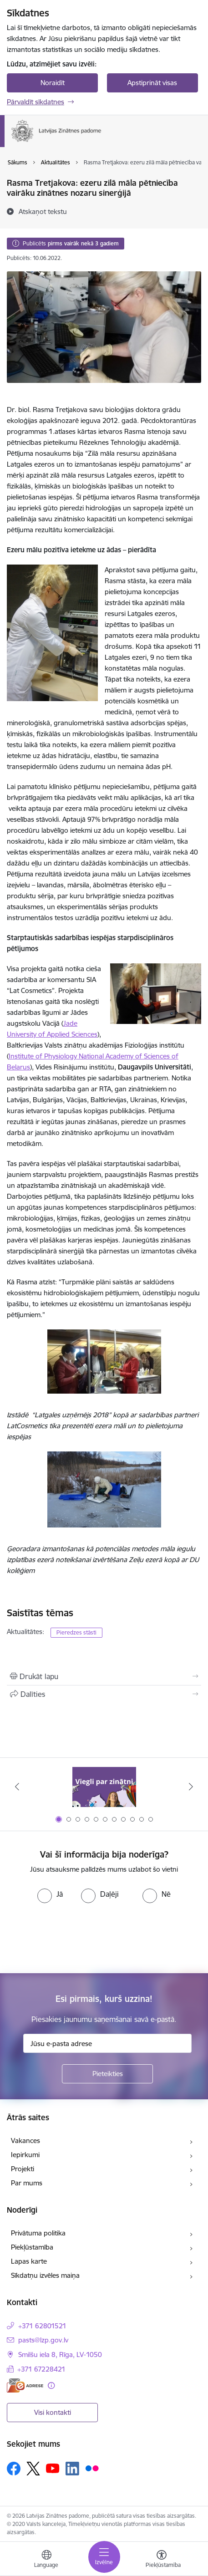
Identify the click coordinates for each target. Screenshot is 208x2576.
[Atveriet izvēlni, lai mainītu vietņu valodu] (46, 2560)
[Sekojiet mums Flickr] (92, 2468)
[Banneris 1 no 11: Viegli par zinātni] (104, 1786)
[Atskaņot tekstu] (43, 211)
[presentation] (76, 1937)
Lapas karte (29, 2261)
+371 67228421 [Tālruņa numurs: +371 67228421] (41, 2369)
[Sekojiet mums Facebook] (13, 2468)
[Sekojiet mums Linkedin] (72, 2468)
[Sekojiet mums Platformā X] (33, 2468)
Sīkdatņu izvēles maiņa (45, 2275)
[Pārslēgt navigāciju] (104, 2557)
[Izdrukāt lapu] (104, 1676)
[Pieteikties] (107, 2073)
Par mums (26, 2183)
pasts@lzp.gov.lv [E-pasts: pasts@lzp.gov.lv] (43, 2340)
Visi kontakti (52, 2412)
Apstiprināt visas (152, 82)
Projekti (22, 2168)
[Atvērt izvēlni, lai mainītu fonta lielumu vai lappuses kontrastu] (162, 2560)
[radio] (50, 1894)
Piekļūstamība (32, 2247)
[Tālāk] (191, 1786)
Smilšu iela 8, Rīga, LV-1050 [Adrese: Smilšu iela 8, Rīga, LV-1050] (60, 2354)
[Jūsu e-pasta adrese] (107, 2043)
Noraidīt (53, 82)
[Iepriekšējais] (17, 1786)
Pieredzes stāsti (76, 1632)
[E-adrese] (25, 2385)
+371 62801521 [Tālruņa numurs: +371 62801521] (42, 2325)
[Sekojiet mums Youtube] (53, 2468)
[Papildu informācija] (51, 2385)
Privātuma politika (38, 2233)
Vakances (25, 2140)
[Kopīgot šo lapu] (104, 1694)
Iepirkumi (25, 2154)
